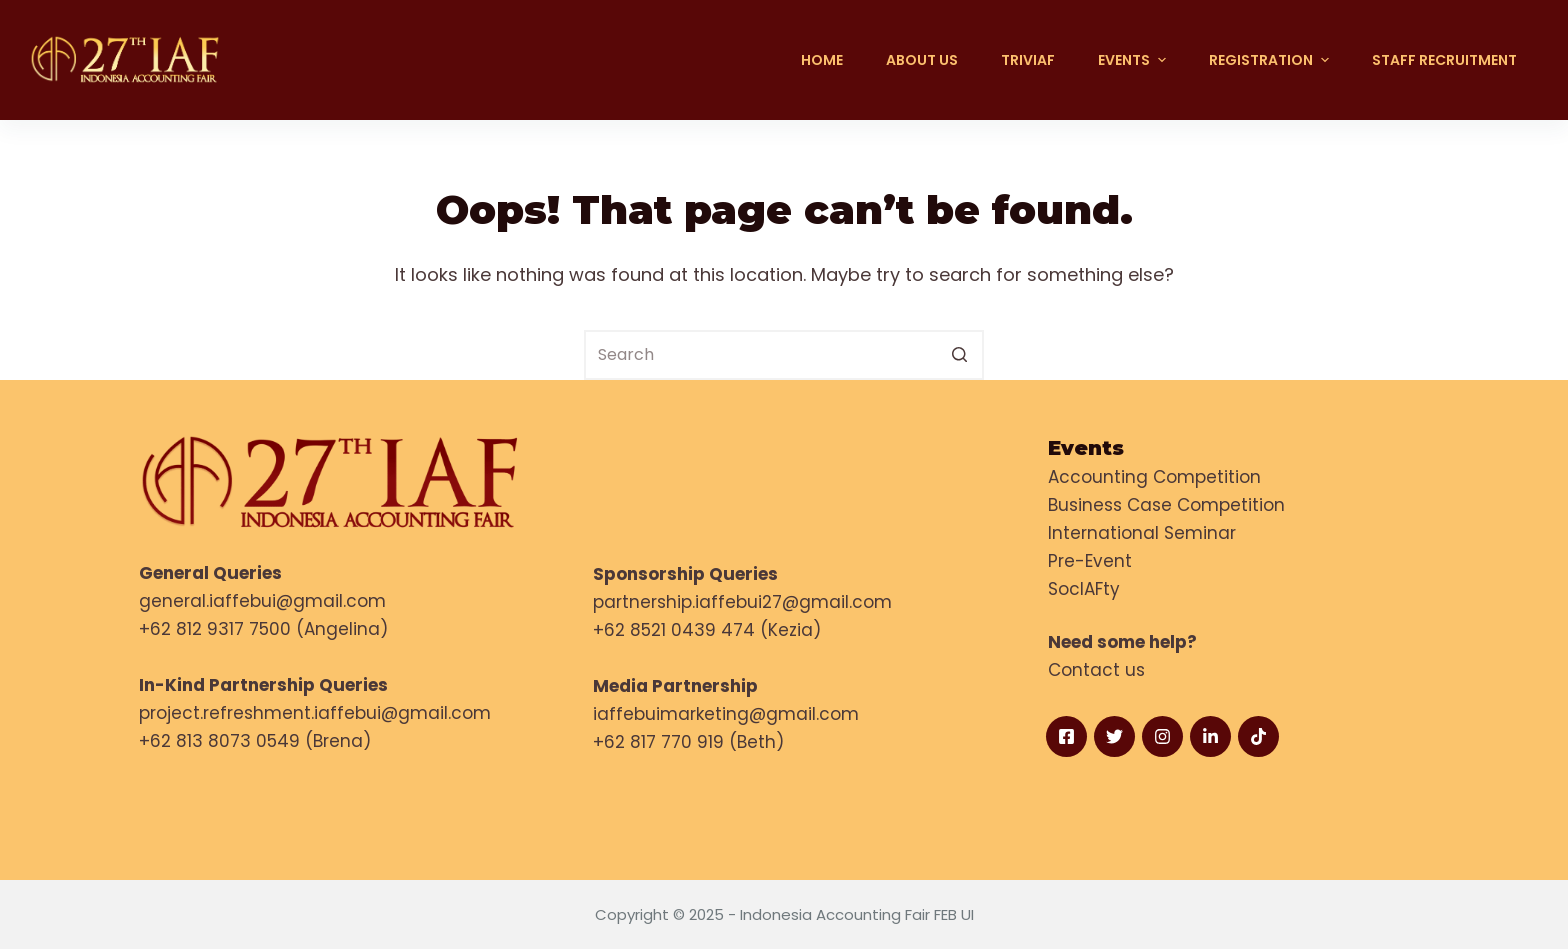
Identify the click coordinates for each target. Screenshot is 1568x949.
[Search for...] (784, 355)
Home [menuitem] (822, 60)
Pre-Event (1090, 561)
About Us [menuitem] (922, 60)
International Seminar (1142, 533)
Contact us (1096, 670)
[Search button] (959, 355)
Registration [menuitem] (1271, 60)
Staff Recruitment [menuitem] (1444, 60)
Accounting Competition (1154, 477)
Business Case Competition (1166, 505)
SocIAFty (1084, 589)
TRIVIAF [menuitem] (1028, 60)
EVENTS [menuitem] (1134, 60)
